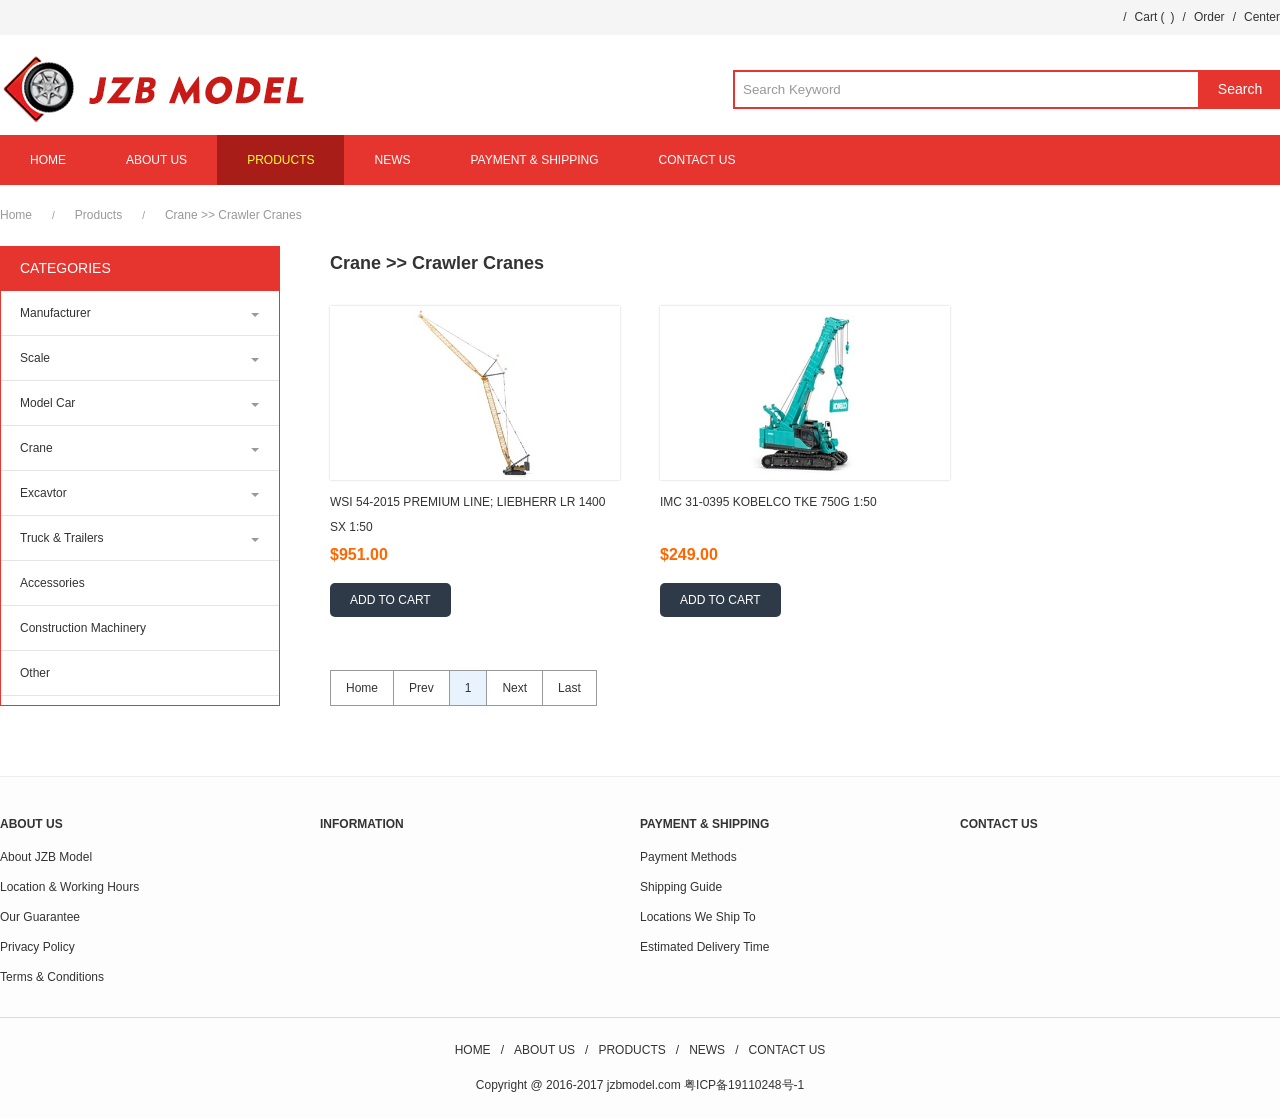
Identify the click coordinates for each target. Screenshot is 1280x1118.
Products (98, 215)
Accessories (52, 583)
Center (1262, 17)
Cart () (1155, 17)
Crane (181, 215)
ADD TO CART (390, 600)
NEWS (392, 160)
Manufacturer (55, 313)
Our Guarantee (40, 917)
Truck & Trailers (62, 538)
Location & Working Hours (69, 887)
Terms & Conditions (52, 977)
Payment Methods (688, 857)
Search (1240, 89)
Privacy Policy (37, 947)
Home (16, 215)
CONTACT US (697, 160)
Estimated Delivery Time (704, 947)
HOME (48, 160)
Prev (421, 688)
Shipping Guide (681, 887)
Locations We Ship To (698, 917)
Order (1209, 17)
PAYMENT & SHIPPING (534, 160)
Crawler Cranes (259, 215)
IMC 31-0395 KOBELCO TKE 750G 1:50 (768, 502)
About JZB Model (46, 857)
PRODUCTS (280, 160)
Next (514, 688)
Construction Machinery (83, 628)
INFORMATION (362, 824)
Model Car (47, 403)
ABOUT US (156, 160)
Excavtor (43, 493)
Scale (35, 358)
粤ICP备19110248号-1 (744, 1085)
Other (35, 673)
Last (569, 688)
